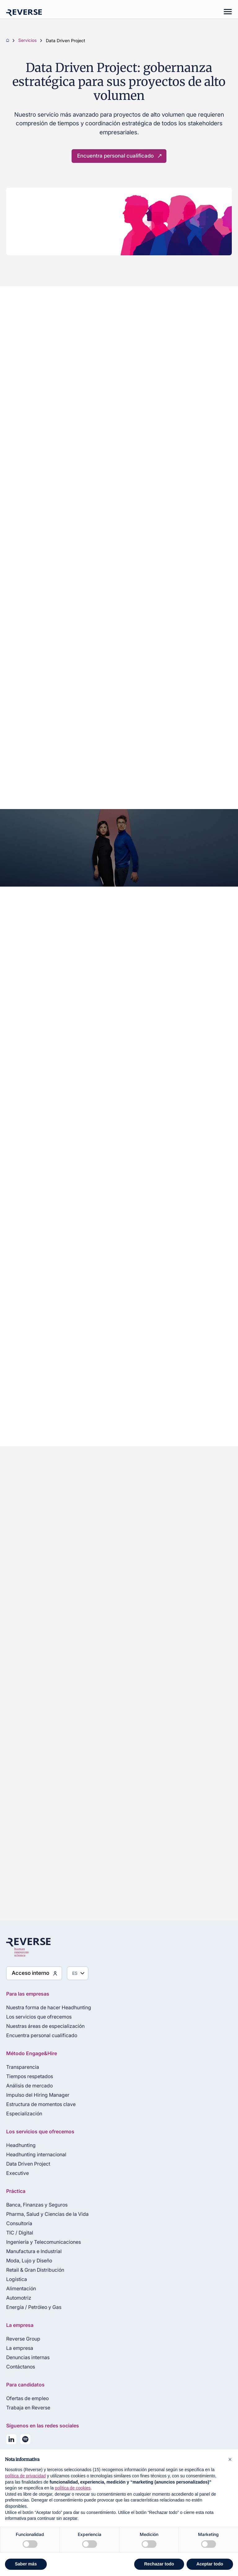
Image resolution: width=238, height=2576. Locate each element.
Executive (17, 2173)
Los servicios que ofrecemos (39, 2017)
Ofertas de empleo (27, 2398)
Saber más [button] (26, 2563)
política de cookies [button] (72, 2487)
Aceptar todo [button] (209, 2563)
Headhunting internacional (36, 2154)
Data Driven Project (28, 2164)
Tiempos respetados (29, 2076)
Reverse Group (23, 2339)
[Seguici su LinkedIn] (11, 2440)
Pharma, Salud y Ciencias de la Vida (47, 2214)
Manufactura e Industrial (34, 2251)
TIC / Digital (19, 2232)
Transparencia (22, 2067)
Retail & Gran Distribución (35, 2270)
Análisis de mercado (29, 2085)
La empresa (19, 2348)
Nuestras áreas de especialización (45, 2026)
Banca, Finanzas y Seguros (37, 2205)
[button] (230, 2459)
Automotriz (18, 2298)
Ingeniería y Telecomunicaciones (43, 2242)
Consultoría (19, 2223)
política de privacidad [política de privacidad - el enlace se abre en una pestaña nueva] (25, 2475)
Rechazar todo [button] (159, 2563)
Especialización (24, 2113)
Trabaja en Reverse (28, 2407)
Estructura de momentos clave (41, 2104)
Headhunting (21, 2145)
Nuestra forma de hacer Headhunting (48, 2007)
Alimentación (21, 2288)
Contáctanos (20, 2367)
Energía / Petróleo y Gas (33, 2307)
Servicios (27, 40)
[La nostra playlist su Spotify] (25, 2440)
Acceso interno (30, 1973)
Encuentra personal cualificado (115, 156)
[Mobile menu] (225, 12)
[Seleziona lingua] (77, 1973)
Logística (16, 2279)
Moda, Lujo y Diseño (29, 2260)
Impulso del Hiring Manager (37, 2095)
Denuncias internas (28, 2357)
